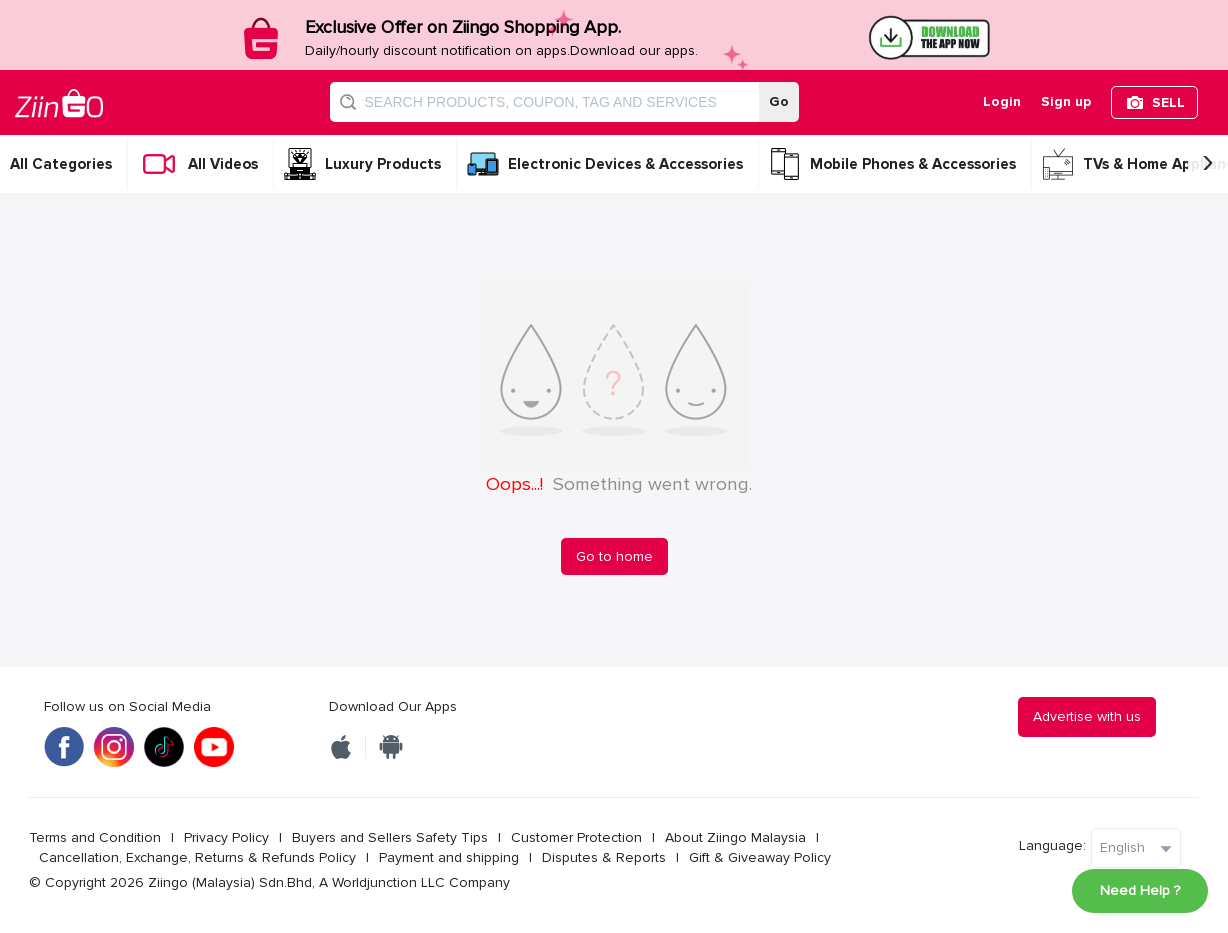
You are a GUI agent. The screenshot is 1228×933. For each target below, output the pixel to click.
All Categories (61, 164)
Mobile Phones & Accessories (913, 164)
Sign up (1066, 101)
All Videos (223, 164)
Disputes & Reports (604, 857)
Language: (1052, 845)
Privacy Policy (226, 837)
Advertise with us (1087, 716)
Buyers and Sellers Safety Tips (390, 837)
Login (1002, 101)
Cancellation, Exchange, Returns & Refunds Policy (197, 857)
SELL (1168, 102)
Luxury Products (383, 164)
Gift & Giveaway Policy (760, 857)
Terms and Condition (95, 837)
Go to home (614, 556)
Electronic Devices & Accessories (625, 164)
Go (779, 101)
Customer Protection (576, 837)
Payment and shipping (449, 857)
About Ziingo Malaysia (735, 837)
